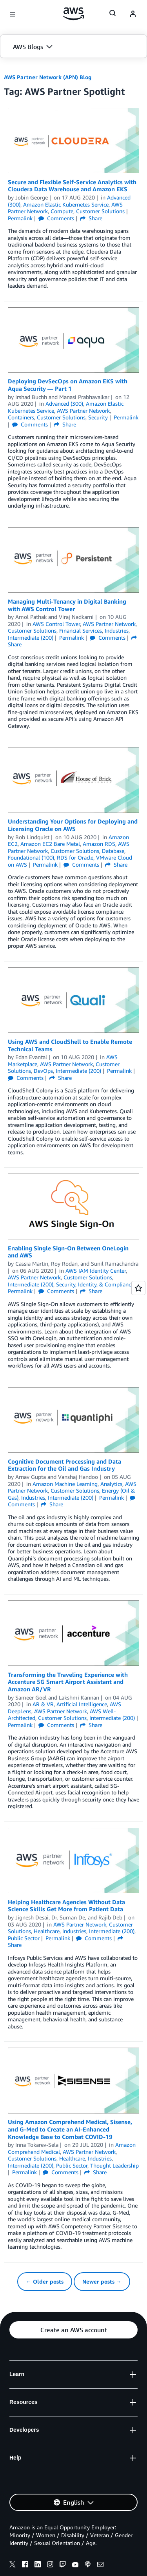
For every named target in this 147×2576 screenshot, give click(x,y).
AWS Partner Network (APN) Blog (47, 77)
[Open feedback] (138, 1288)
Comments (56, 218)
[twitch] (63, 2565)
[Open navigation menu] (12, 14)
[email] (100, 2565)
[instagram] (50, 2565)
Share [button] (91, 218)
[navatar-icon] (133, 14)
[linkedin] (37, 2565)
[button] (73, 46)
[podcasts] (88, 2565)
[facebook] (25, 2565)
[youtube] (75, 2565)
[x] (12, 2565)
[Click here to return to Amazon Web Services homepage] (73, 13)
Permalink (20, 218)
